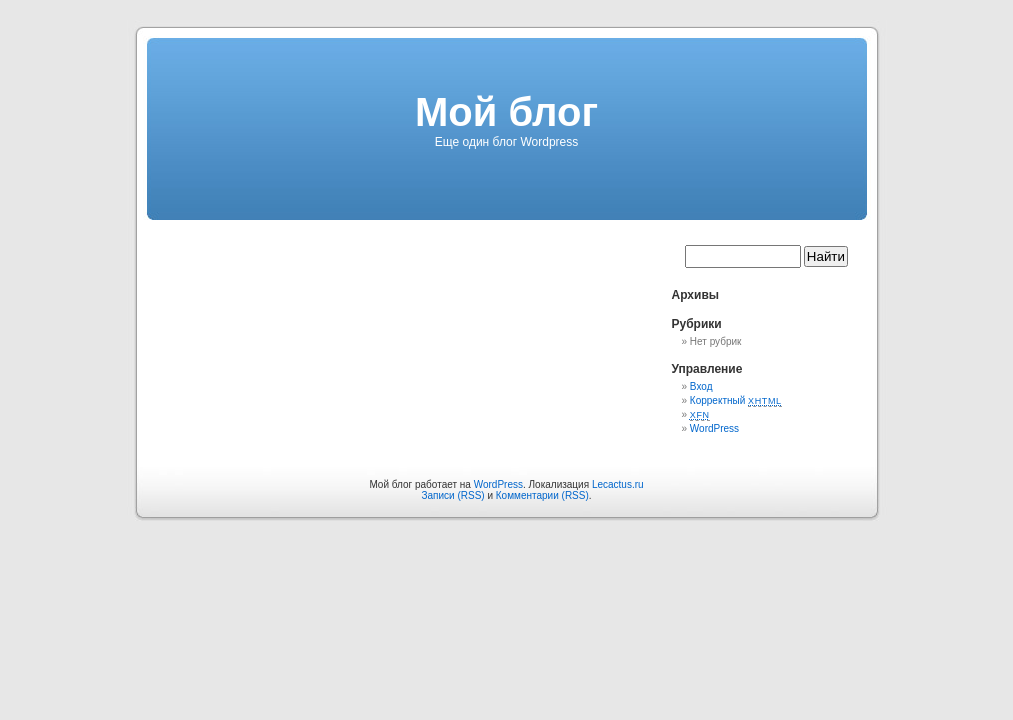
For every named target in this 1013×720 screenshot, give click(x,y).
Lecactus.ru (618, 484)
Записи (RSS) (452, 495)
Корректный (736, 400)
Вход (701, 386)
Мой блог (506, 112)
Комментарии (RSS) (542, 495)
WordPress (714, 428)
